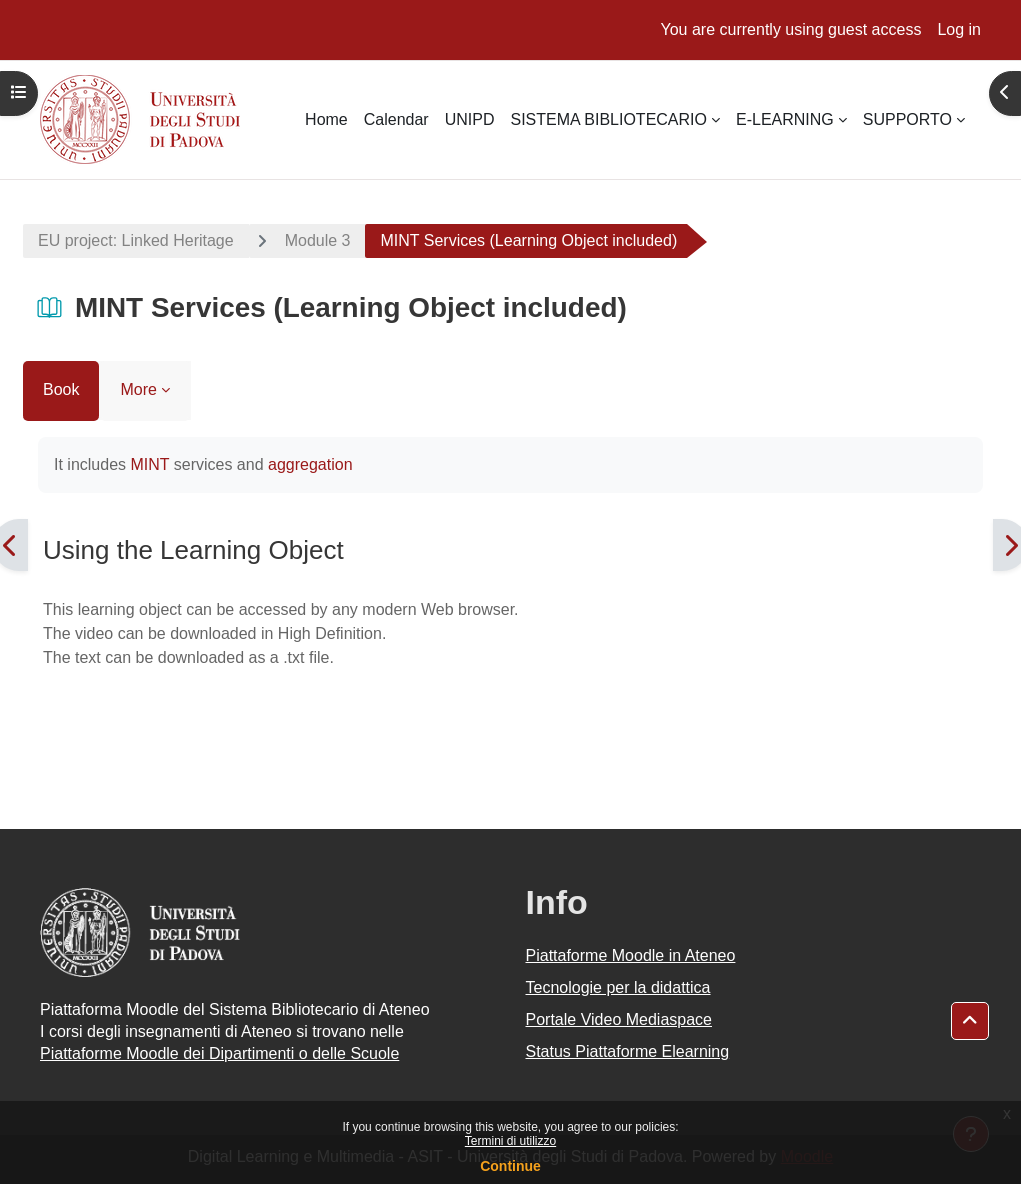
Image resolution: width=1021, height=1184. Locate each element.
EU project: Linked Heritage (136, 240)
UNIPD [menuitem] (470, 119)
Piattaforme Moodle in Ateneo (631, 955)
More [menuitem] (138, 389)
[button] (970, 1021)
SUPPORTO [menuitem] (907, 119)
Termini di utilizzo (510, 1141)
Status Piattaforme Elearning (628, 1051)
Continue (510, 1166)
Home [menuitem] (326, 119)
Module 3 (318, 240)
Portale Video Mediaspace (619, 1019)
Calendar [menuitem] (396, 119)
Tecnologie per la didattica (618, 987)
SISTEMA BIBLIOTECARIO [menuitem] (608, 119)
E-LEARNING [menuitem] (785, 119)
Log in (959, 29)
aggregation (310, 464)
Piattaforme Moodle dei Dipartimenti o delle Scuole (219, 1053)
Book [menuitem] (61, 389)
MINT (149, 464)
